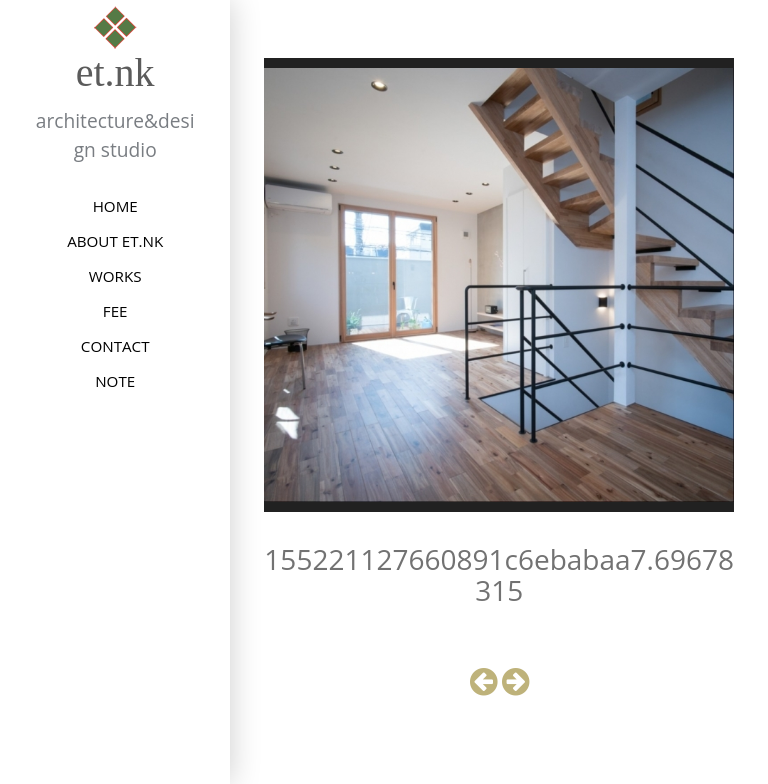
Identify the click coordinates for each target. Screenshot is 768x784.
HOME (115, 206)
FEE (115, 311)
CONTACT (115, 346)
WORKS (115, 276)
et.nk (115, 72)
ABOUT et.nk (115, 241)
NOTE (115, 381)
